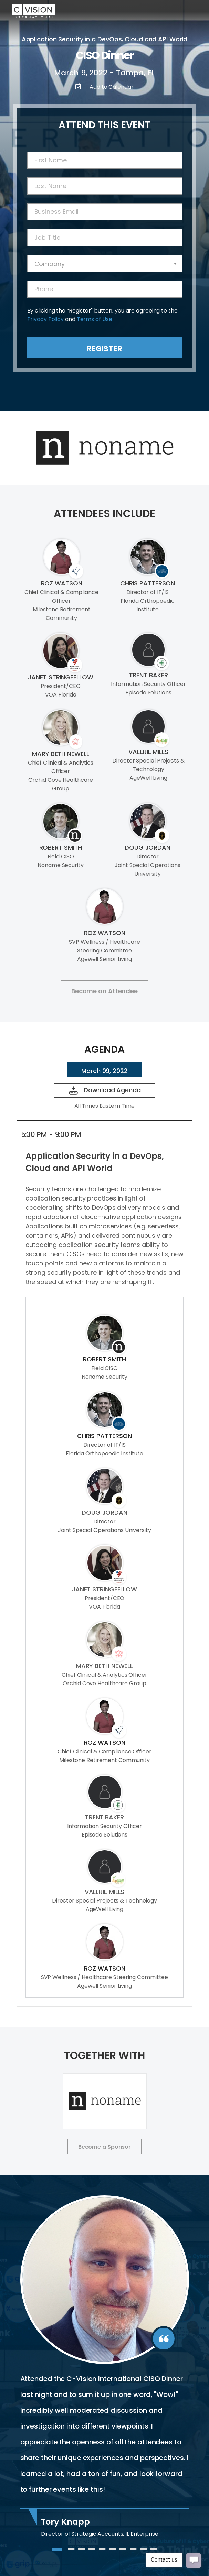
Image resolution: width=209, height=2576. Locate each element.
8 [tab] (132, 2551)
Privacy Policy (45, 319)
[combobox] (104, 263)
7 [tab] (122, 2551)
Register (104, 348)
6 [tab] (112, 2551)
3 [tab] (81, 2551)
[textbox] (105, 263)
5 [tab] (101, 2551)
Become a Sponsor (104, 2147)
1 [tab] (55, 2551)
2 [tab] (70, 2551)
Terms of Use (94, 319)
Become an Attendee (104, 991)
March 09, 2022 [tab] (104, 1070)
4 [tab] (91, 2551)
